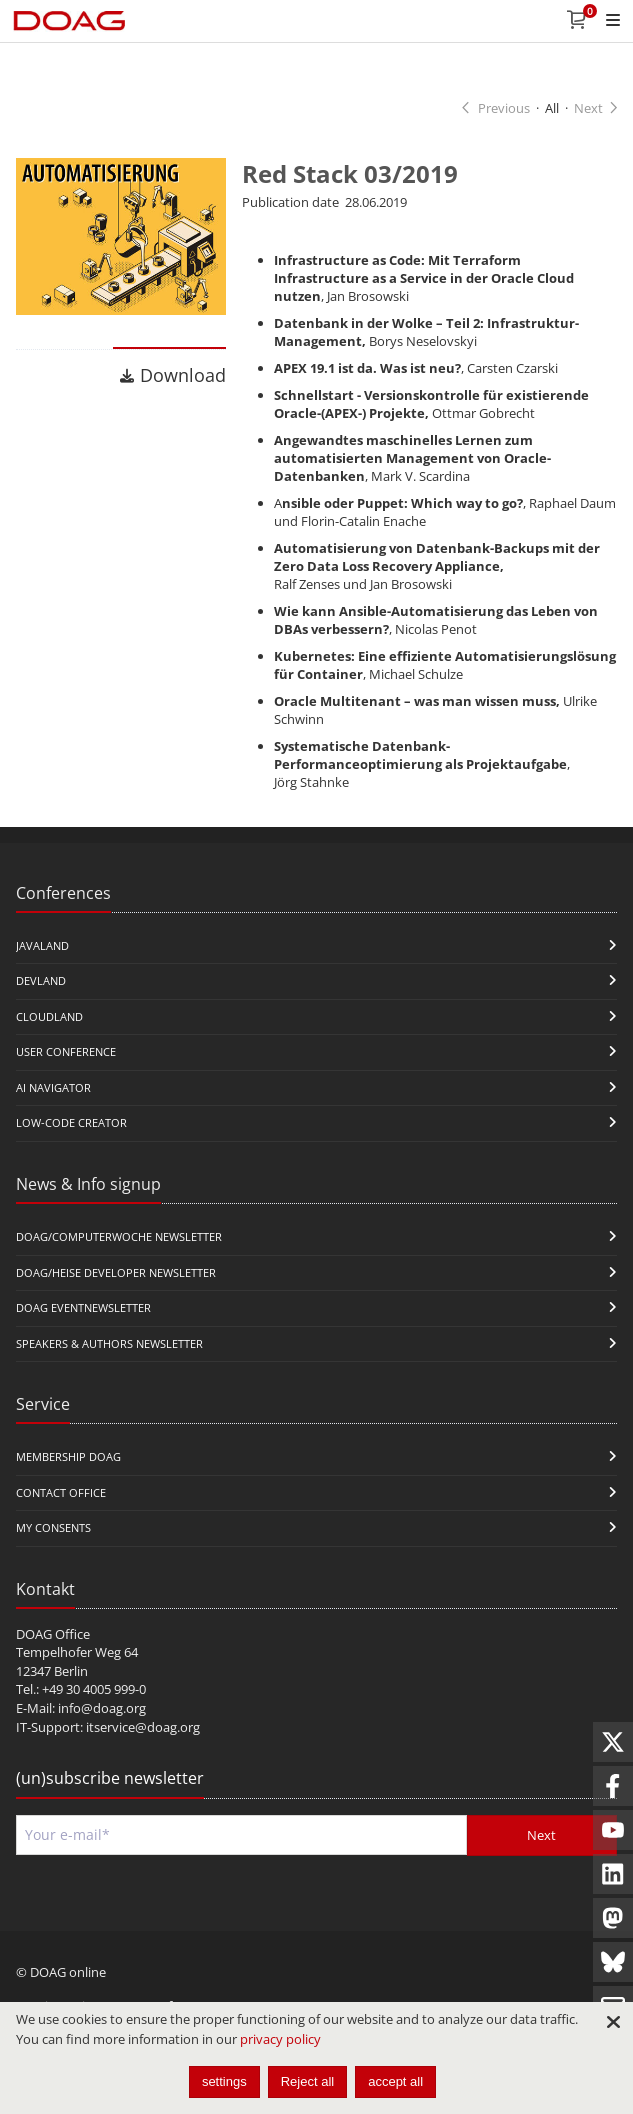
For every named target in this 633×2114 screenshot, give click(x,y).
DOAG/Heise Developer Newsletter (116, 1272)
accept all (395, 2081)
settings (224, 2081)
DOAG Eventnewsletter (83, 1307)
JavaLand (42, 945)
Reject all (307, 2081)
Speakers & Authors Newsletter (109, 1343)
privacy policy (280, 2039)
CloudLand (49, 1016)
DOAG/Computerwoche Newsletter (119, 1236)
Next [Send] (541, 1835)
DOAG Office (53, 1634)
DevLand (41, 980)
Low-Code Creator (71, 1122)
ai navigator (53, 1087)
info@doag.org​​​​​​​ (102, 1708)
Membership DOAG (68, 1456)
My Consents (53, 1527)
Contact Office (61, 1492)
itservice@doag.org (143, 1727)
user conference (66, 1051)
